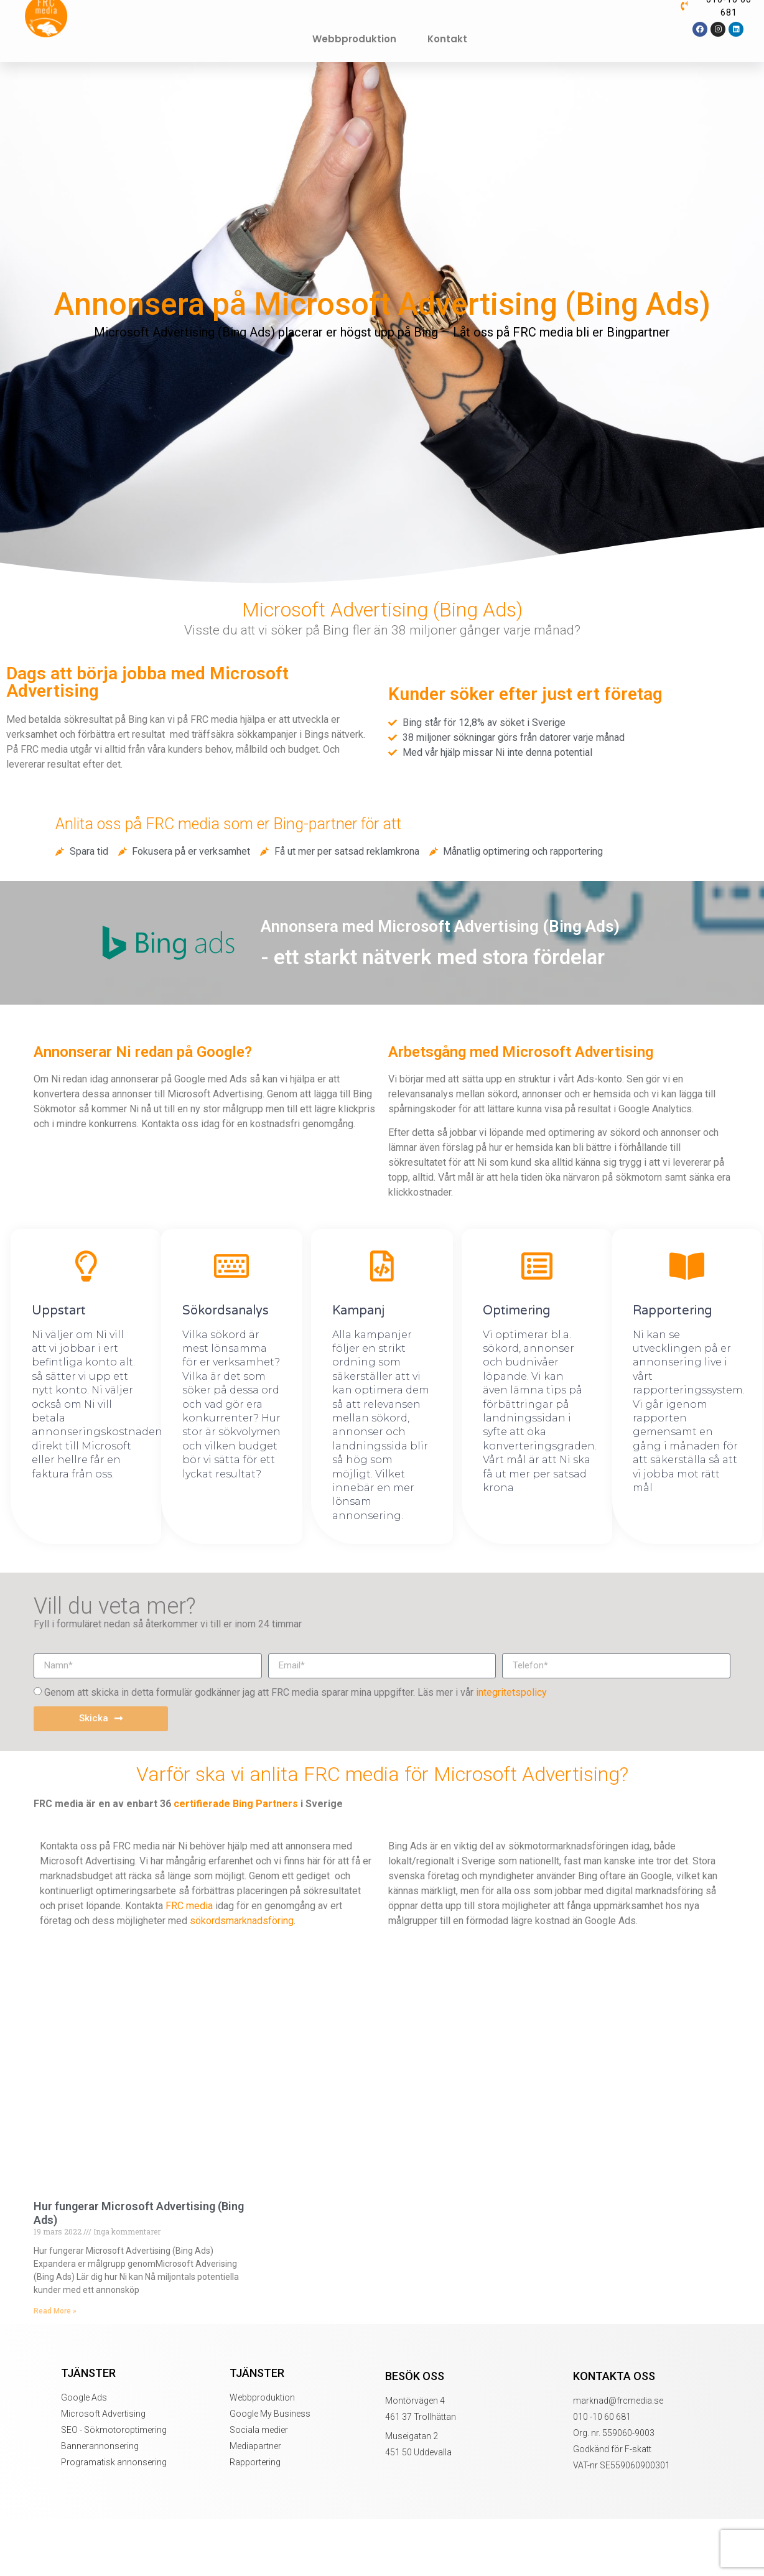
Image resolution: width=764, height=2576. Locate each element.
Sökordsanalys (225, 1310)
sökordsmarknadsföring (242, 1921)
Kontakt (447, 38)
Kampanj (358, 1310)
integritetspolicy (511, 1692)
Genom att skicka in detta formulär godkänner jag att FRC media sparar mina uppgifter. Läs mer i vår (295, 1692)
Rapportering (672, 1310)
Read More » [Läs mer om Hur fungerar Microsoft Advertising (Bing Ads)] (55, 2311)
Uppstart (59, 1310)
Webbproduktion (354, 38)
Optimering (517, 1310)
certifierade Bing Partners (236, 1804)
